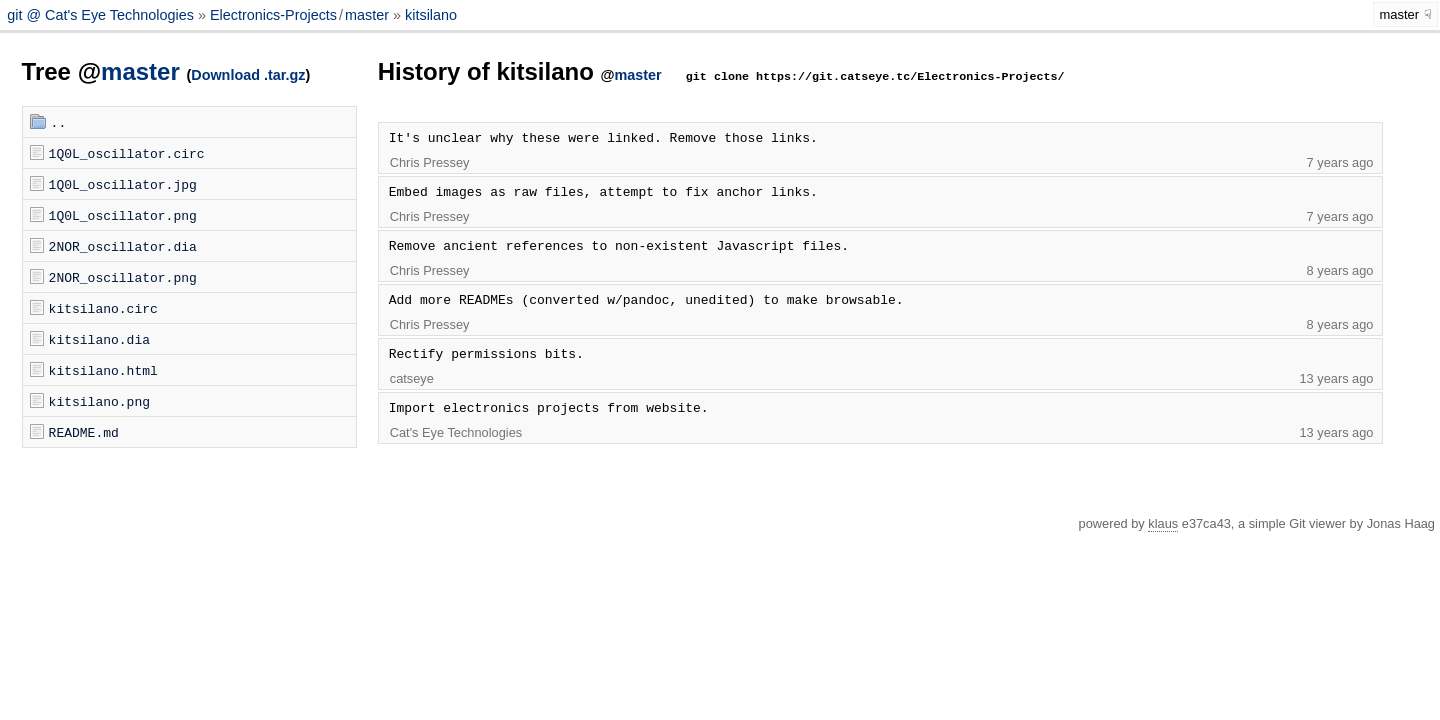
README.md (84, 432)
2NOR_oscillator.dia (123, 246)
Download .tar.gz (248, 75)
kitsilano (431, 15)
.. (59, 122)
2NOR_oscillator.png (123, 277)
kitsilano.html (103, 370)
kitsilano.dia (99, 339)
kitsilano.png (99, 401)
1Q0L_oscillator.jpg (123, 184)
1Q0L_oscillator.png (123, 215)
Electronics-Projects (273, 15)
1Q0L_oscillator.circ (127, 153)
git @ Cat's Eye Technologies (102, 15)
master (367, 15)
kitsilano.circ (103, 308)
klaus (1163, 523)
